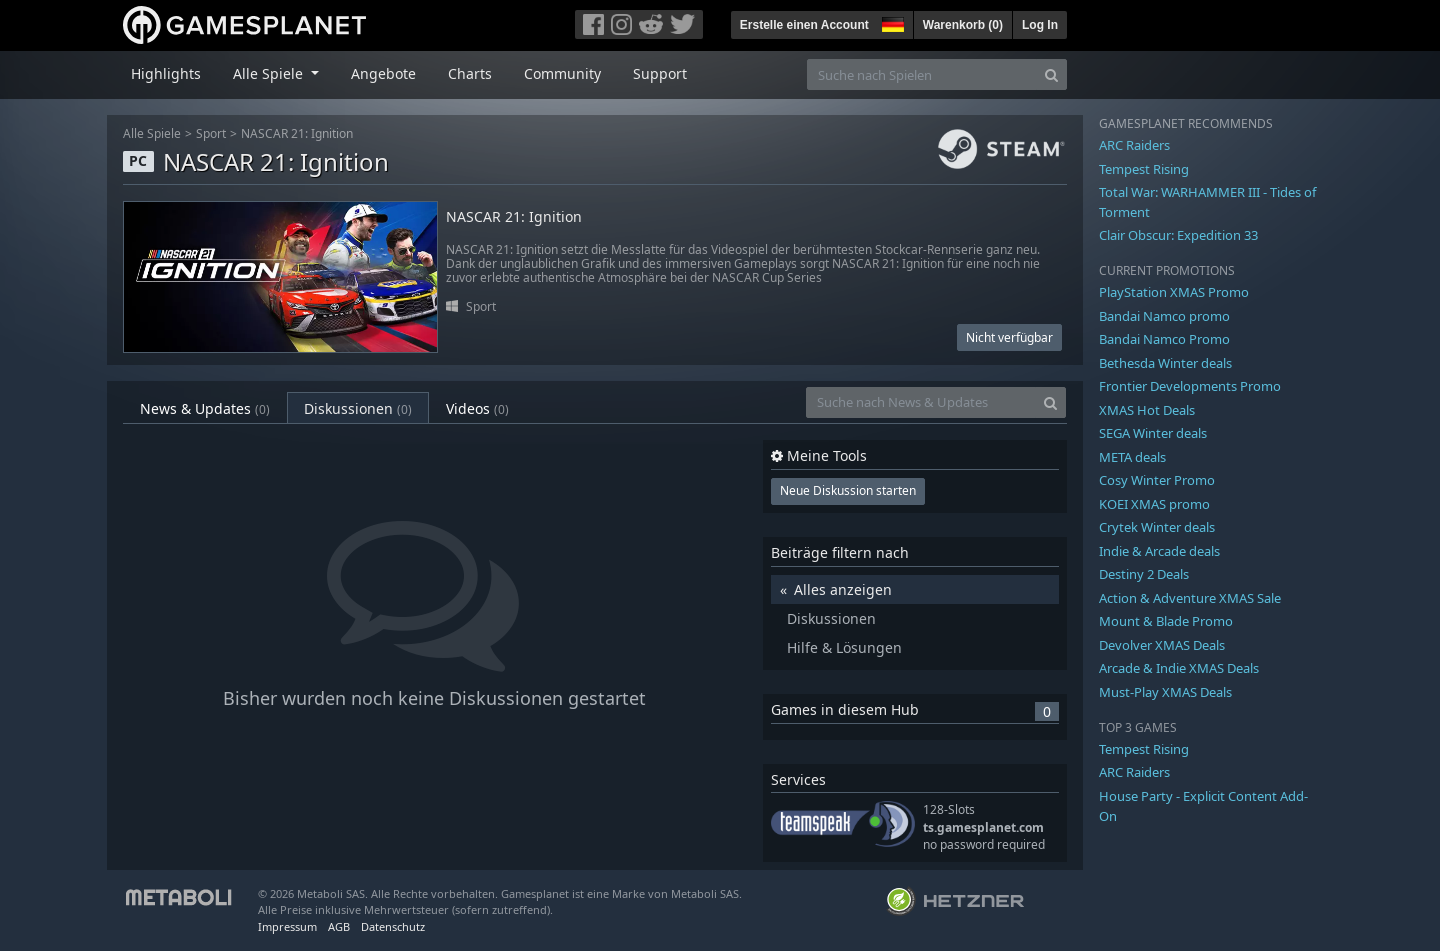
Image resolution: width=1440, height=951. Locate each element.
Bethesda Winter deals (1165, 363)
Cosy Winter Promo (1157, 480)
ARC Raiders (1134, 145)
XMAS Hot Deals (1147, 410)
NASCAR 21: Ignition (297, 133)
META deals (1132, 457)
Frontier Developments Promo (1190, 386)
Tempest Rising (1144, 169)
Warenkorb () (963, 25)
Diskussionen (358, 408)
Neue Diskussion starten (848, 490)
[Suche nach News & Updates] (921, 402)
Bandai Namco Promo (1164, 339)
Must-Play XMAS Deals (1165, 692)
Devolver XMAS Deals (1162, 645)
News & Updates (205, 408)
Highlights (166, 73)
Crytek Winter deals (1157, 527)
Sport (211, 133)
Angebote (383, 73)
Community (562, 73)
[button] (891, 22)
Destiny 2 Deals (1144, 574)
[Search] (1051, 74)
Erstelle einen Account (804, 25)
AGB (339, 926)
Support (660, 73)
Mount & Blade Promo (1166, 621)
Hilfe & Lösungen (844, 647)
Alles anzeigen (843, 589)
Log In (1040, 25)
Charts (470, 73)
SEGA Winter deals (1153, 433)
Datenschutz (393, 926)
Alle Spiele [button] (270, 73)
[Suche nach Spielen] (922, 74)
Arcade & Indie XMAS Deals (1179, 668)
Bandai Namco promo (1164, 316)
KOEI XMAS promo (1154, 504)
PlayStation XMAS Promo (1174, 292)
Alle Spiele (152, 133)
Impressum (287, 926)
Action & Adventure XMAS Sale (1190, 598)
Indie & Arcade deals (1159, 551)
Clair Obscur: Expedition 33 (1178, 235)
